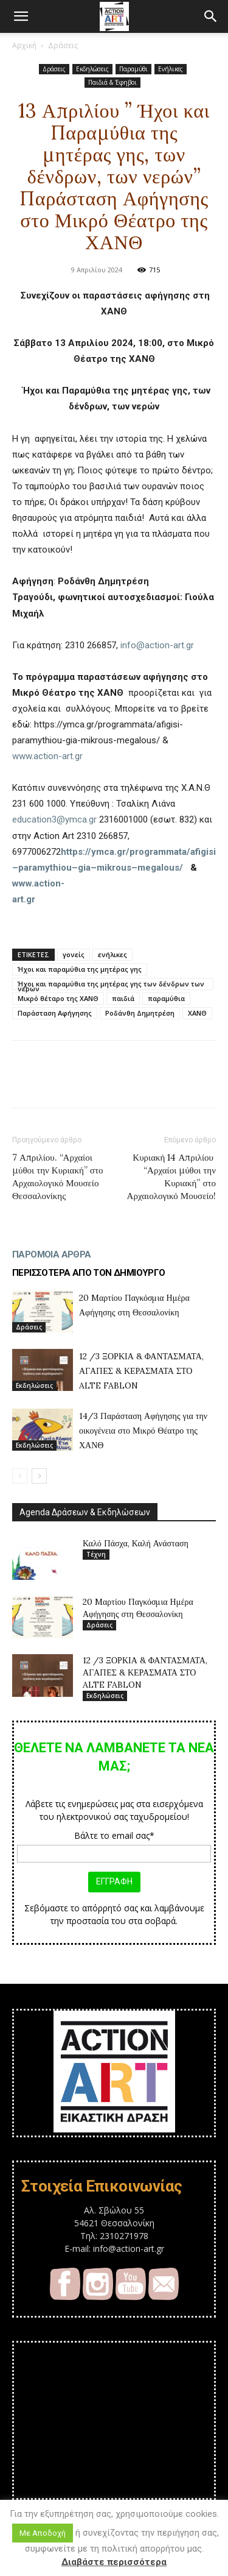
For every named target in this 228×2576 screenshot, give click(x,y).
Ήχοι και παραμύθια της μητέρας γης (80, 969)
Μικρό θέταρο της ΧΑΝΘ (58, 998)
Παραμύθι (133, 69)
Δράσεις (63, 45)
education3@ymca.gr (54, 819)
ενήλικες (112, 954)
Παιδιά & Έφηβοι (112, 82)
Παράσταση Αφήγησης (55, 1012)
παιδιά (123, 998)
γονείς (74, 954)
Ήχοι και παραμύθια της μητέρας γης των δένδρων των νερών (111, 984)
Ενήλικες (170, 69)
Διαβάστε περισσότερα (114, 2562)
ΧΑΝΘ (197, 1012)
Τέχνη (96, 1554)
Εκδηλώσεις (92, 69)
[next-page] (39, 1476)
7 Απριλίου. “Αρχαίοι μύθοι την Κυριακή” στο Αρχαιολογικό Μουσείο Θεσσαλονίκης (57, 1176)
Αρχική (24, 45)
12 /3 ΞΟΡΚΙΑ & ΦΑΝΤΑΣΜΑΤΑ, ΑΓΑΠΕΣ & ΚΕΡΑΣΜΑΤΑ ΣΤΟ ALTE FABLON (141, 1371)
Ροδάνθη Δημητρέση (139, 1012)
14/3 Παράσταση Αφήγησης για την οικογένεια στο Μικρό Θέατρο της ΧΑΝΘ (143, 1430)
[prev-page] (19, 1476)
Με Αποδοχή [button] (42, 2533)
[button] (20, 16)
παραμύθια (166, 998)
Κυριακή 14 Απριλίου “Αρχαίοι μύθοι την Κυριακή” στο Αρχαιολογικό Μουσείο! (171, 1176)
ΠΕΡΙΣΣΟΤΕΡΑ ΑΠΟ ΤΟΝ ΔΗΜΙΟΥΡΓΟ (88, 1272)
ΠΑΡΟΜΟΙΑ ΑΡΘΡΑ (51, 1254)
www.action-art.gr (47, 756)
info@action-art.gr (157, 645)
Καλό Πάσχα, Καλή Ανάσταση (135, 1543)
